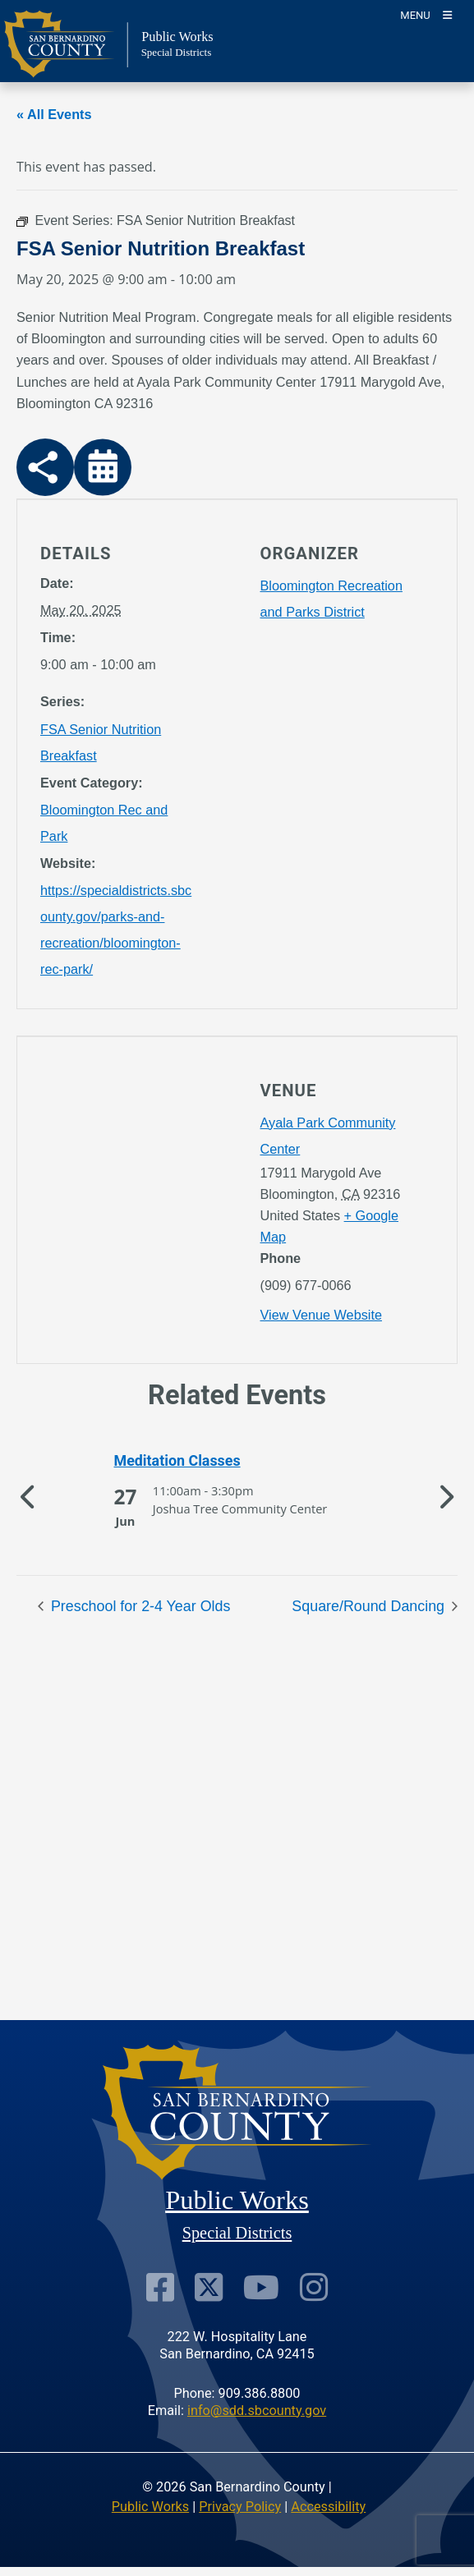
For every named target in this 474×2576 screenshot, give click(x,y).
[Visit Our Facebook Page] (160, 2286)
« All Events (54, 114)
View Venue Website (321, 1314)
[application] (127, 1199)
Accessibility (328, 2506)
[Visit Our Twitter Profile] (209, 2286)
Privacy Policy (240, 2506)
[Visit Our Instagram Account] (314, 2286)
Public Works (150, 2506)
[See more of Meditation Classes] (237, 1461)
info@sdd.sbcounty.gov (256, 2410)
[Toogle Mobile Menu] (426, 14)
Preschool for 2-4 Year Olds (138, 1606)
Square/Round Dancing (370, 1606)
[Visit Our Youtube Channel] (261, 2286)
